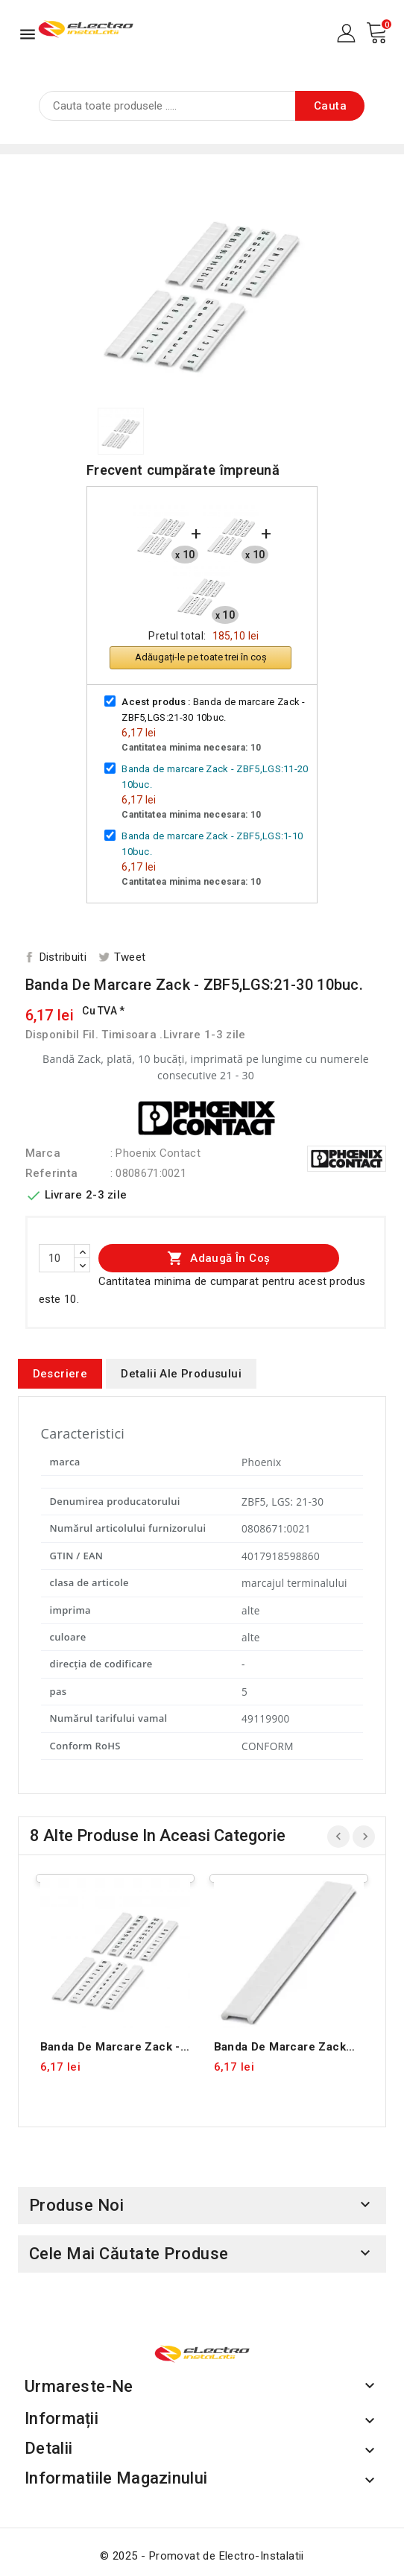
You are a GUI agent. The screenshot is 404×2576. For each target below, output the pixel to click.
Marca (43, 1153)
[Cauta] (201, 106)
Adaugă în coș (219, 1257)
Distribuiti (63, 957)
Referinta (51, 1173)
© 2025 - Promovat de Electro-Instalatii (202, 2556)
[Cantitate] (57, 1258)
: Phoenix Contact (155, 1153)
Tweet (130, 957)
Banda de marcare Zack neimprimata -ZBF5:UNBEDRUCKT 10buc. (280, 2046)
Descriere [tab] (60, 1373)
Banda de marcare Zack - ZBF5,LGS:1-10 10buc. (110, 2046)
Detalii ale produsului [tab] (181, 1373)
